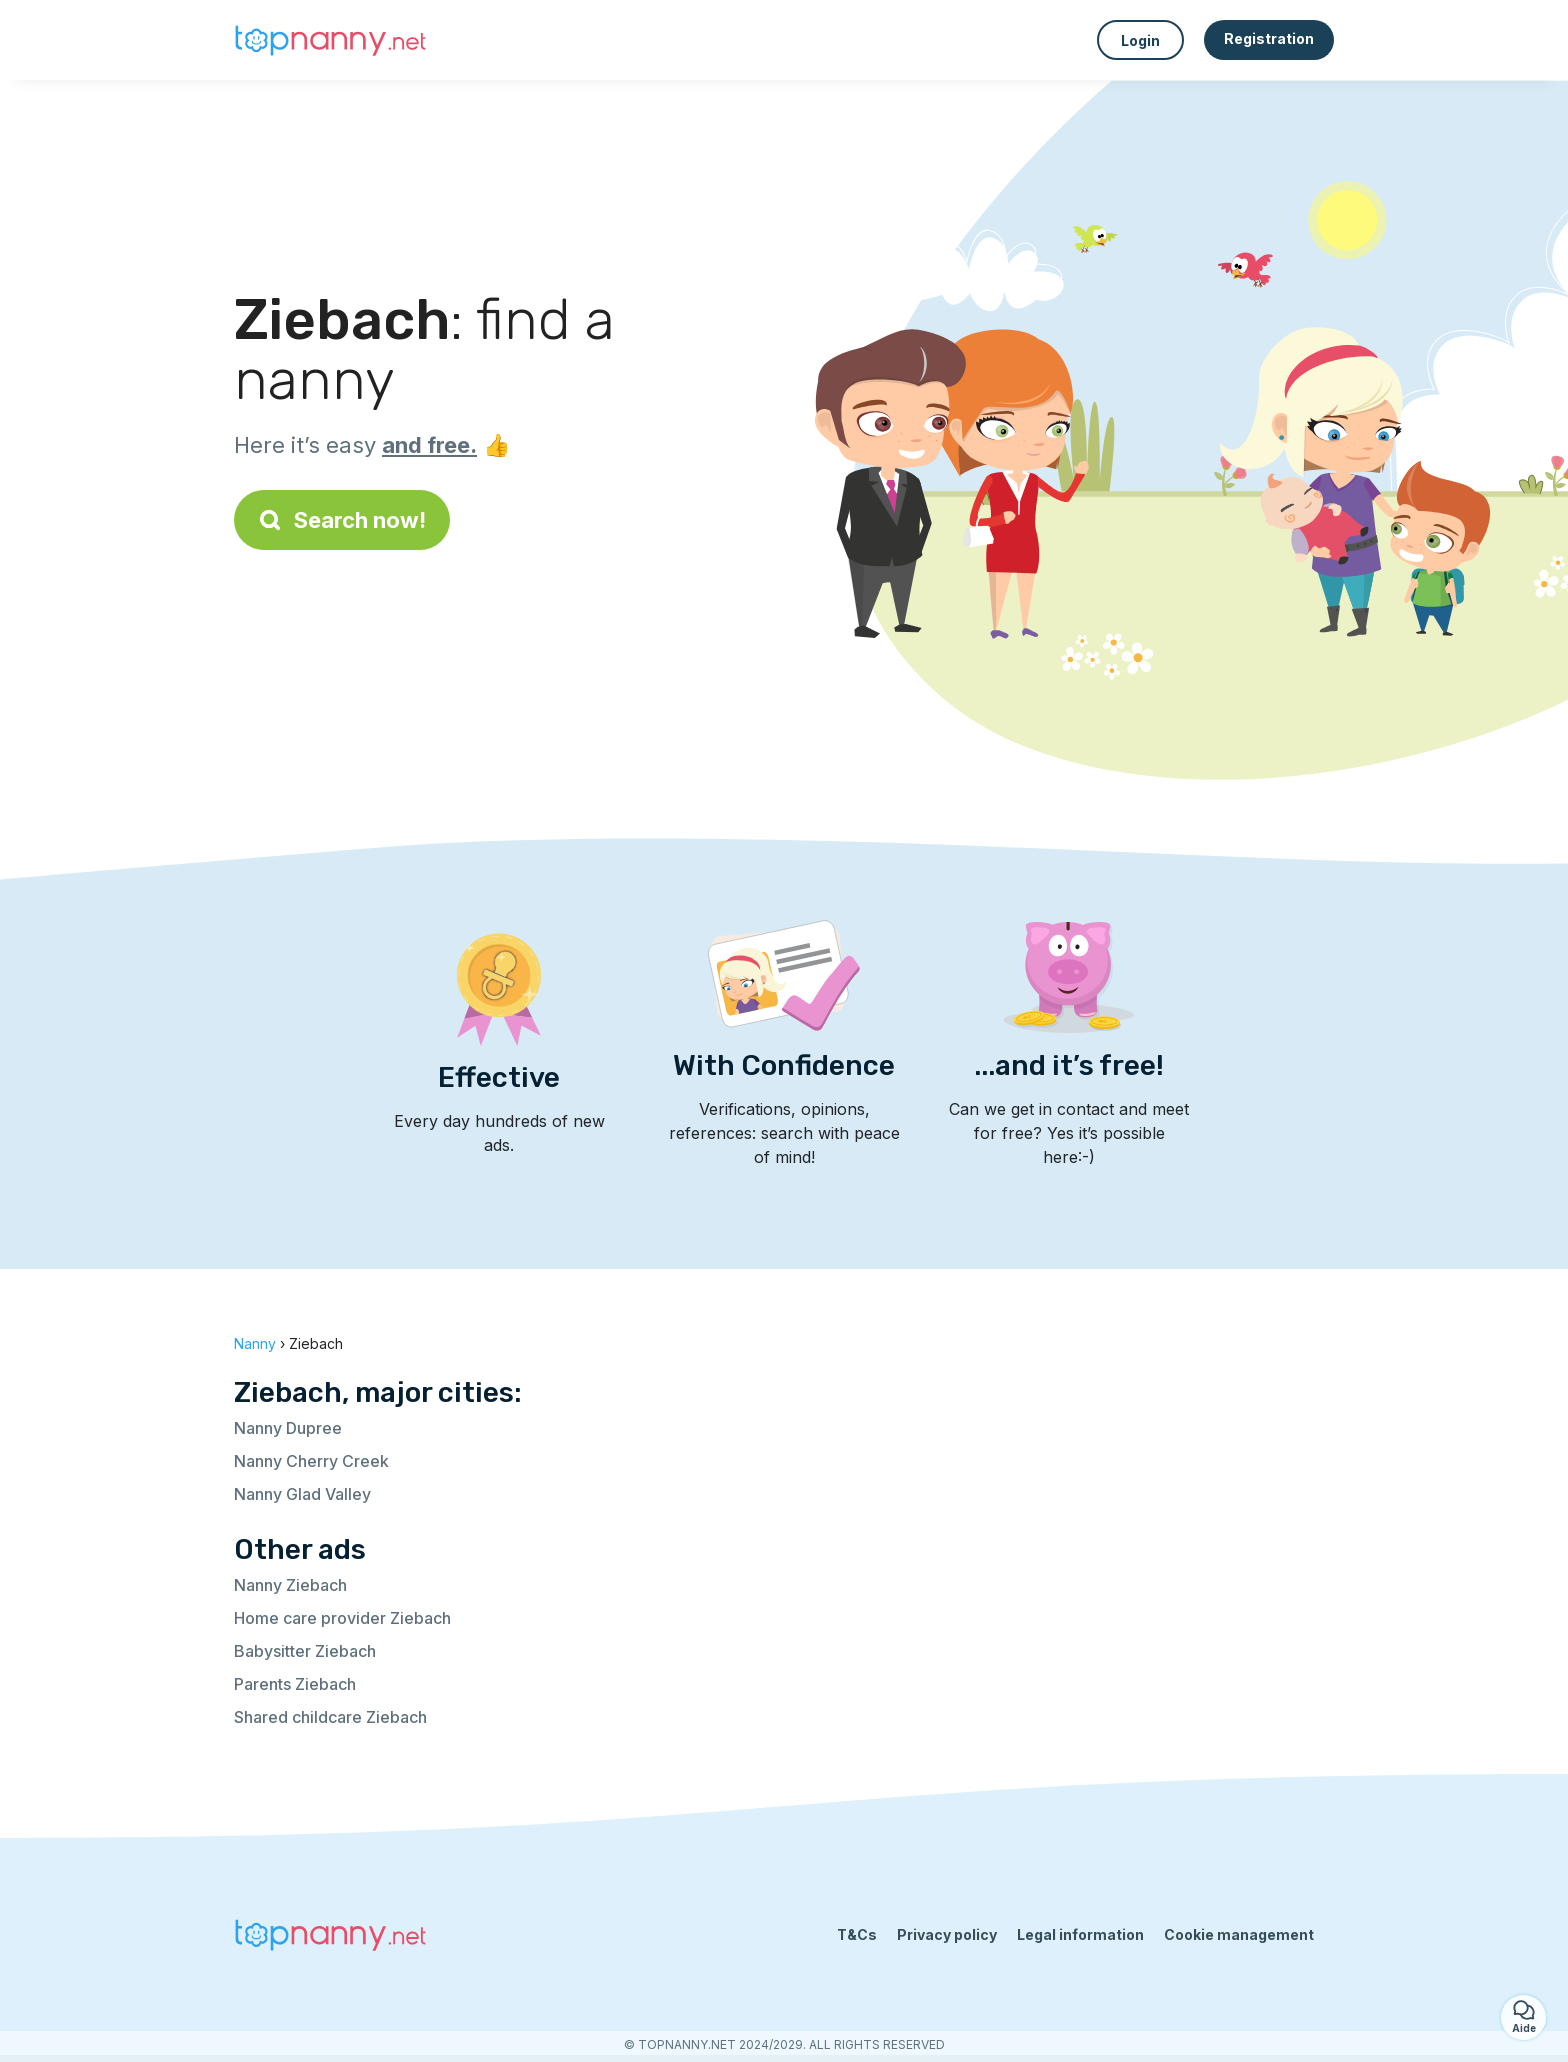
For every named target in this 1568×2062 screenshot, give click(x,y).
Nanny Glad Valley (302, 1494)
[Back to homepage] (334, 40)
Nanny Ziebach (290, 1585)
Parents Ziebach (295, 1684)
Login (1140, 40)
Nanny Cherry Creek (311, 1461)
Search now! (342, 520)
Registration (1269, 38)
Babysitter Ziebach (305, 1651)
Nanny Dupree (288, 1428)
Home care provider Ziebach (342, 1618)
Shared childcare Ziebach (330, 1717)
